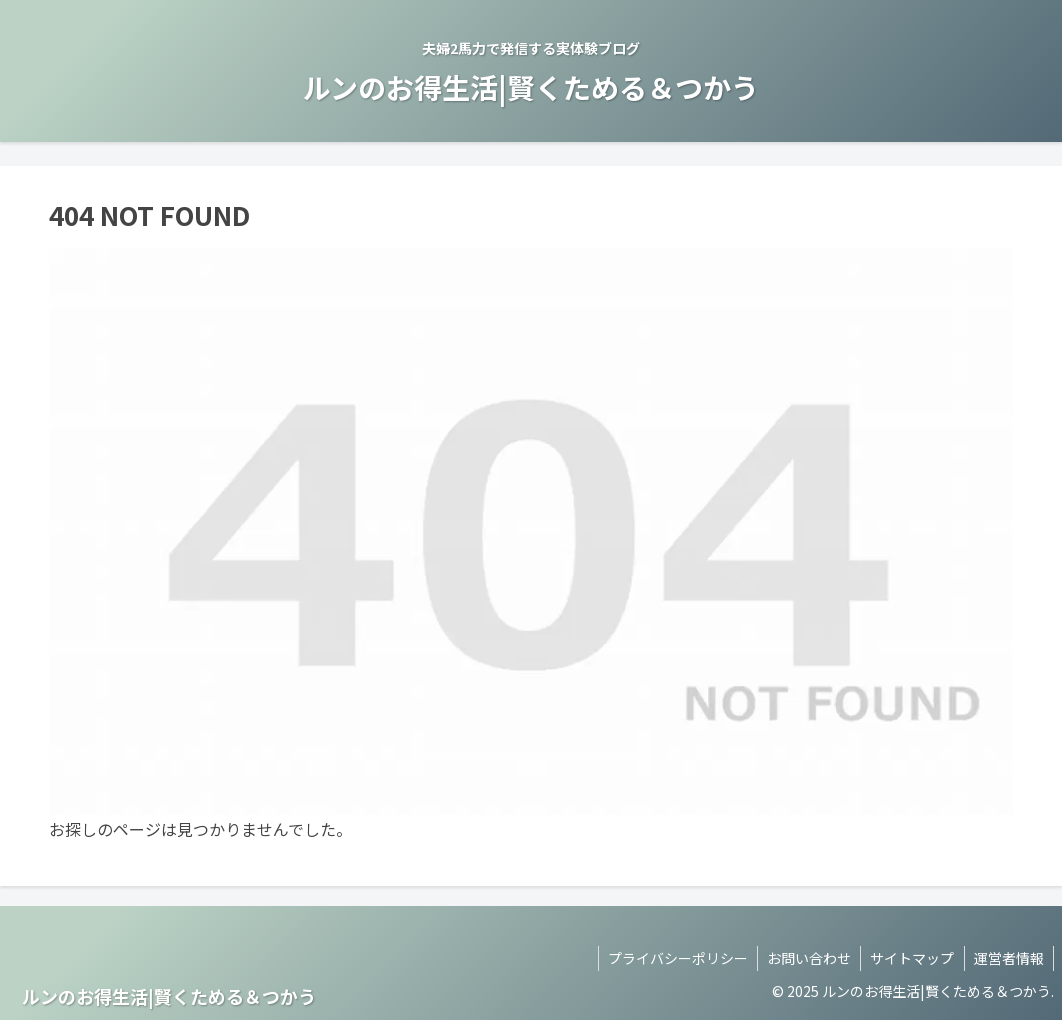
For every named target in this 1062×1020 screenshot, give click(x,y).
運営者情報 (1008, 958)
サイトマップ (910, 958)
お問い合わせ (805, 958)
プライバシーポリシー (672, 958)
